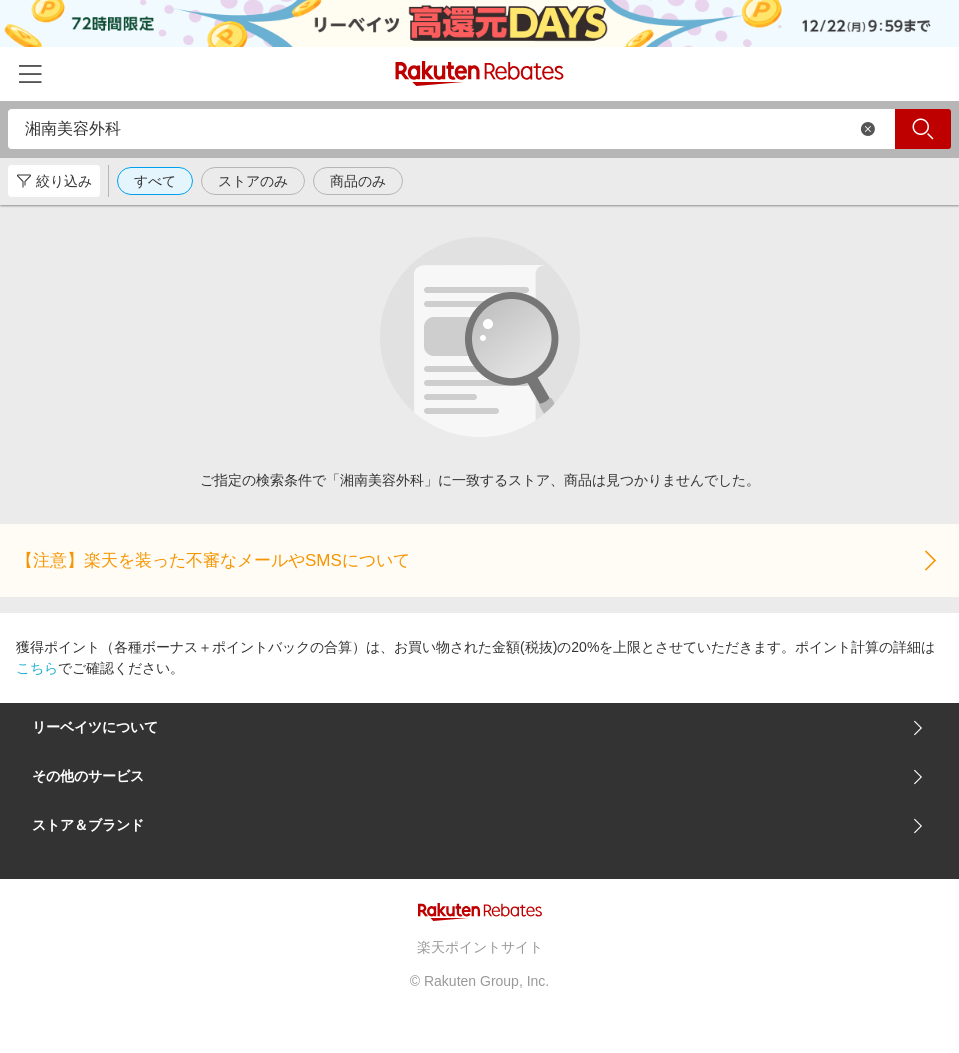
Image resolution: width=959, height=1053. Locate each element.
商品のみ (358, 181)
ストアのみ (253, 181)
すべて (155, 181)
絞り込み (54, 181)
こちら (37, 668)
